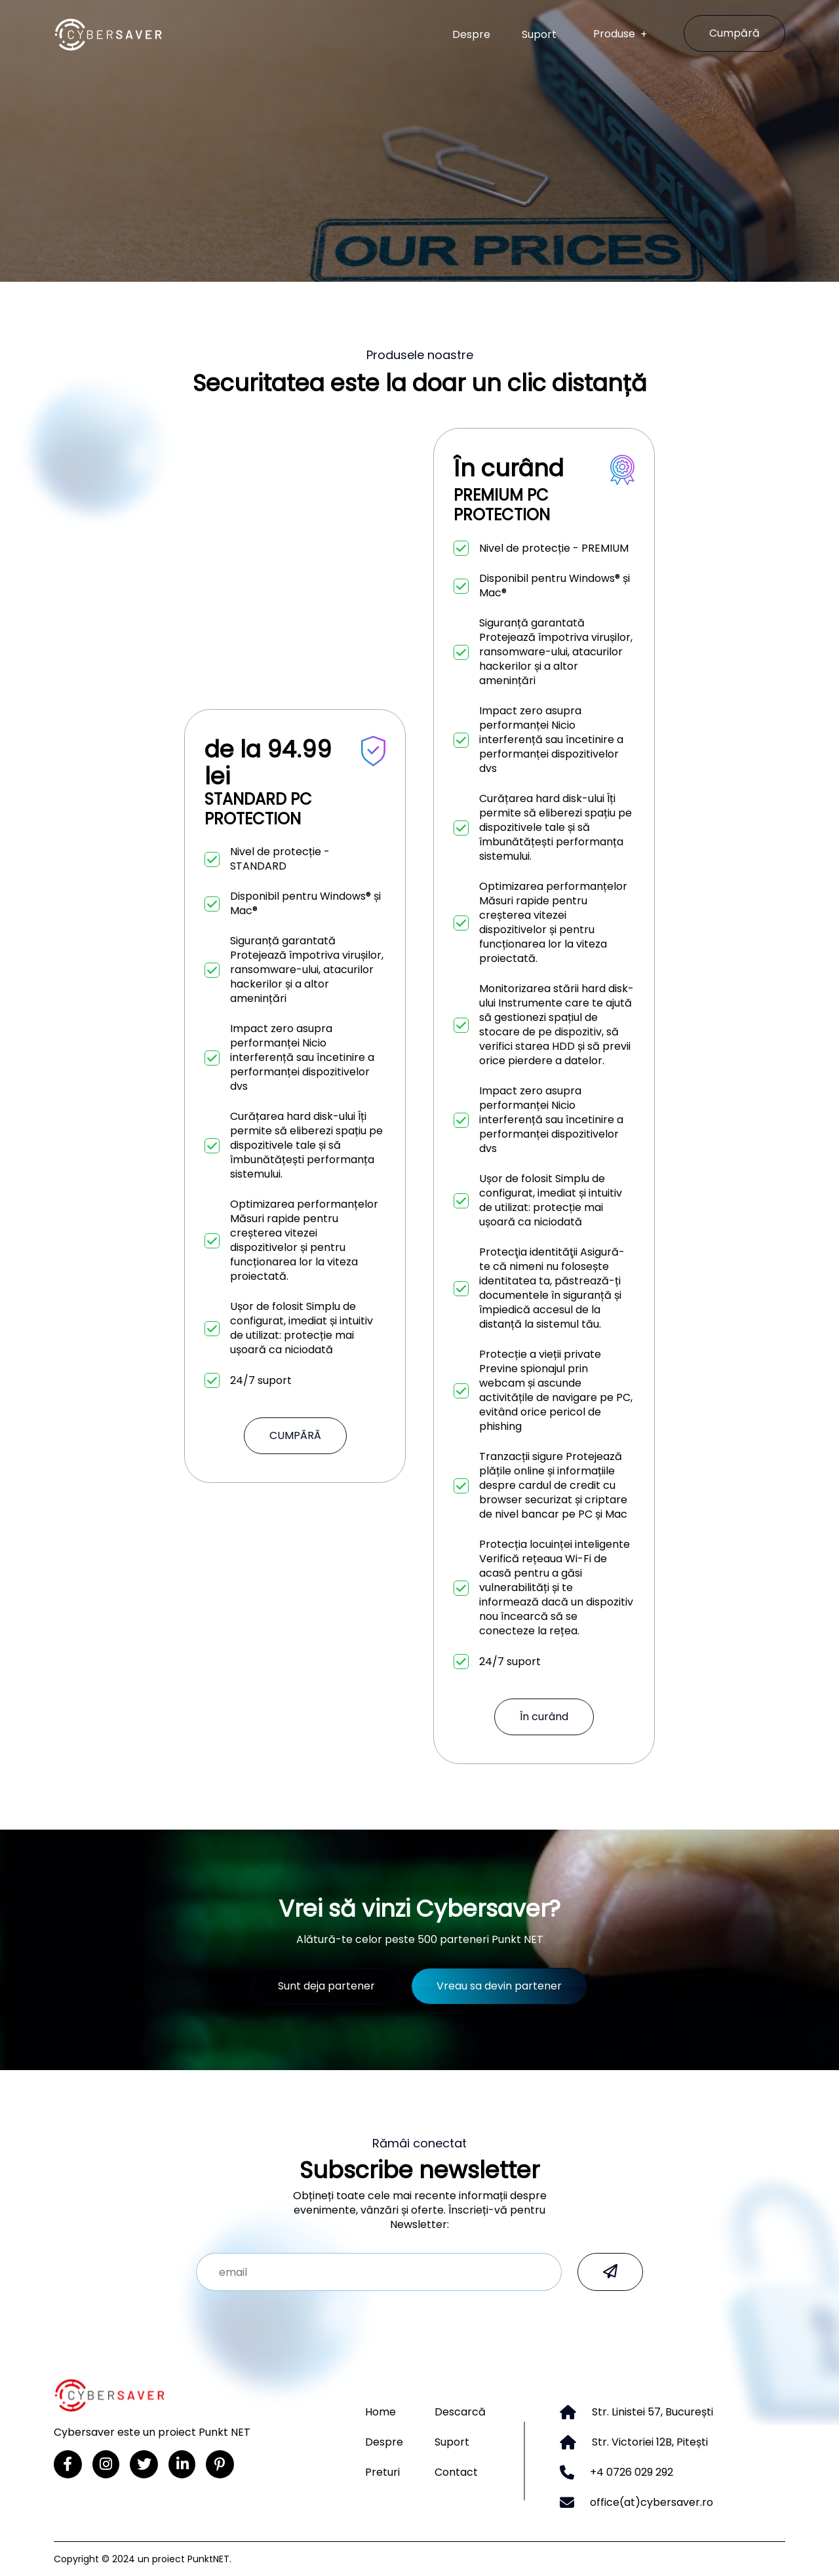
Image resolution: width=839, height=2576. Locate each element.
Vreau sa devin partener (499, 1985)
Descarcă (460, 2412)
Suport (539, 35)
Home (380, 2412)
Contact (456, 2472)
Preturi (382, 2472)
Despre (471, 35)
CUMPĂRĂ (295, 1435)
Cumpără (734, 33)
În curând (544, 1716)
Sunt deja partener (326, 1985)
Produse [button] (615, 34)
